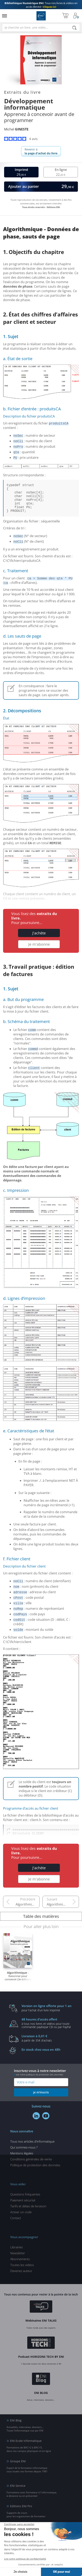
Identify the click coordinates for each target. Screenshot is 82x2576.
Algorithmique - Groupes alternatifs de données (28, 1915)
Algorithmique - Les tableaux (63, 1915)
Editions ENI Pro (21, 2517)
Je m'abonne (39, 952)
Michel (16, 129)
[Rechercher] (74, 28)
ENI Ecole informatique (26, 2451)
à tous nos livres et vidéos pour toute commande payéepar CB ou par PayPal (47, 2033)
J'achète (39, 941)
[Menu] (4, 15)
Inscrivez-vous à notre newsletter (41, 2083)
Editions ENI (41, 15)
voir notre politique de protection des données (39, 2085)
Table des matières (41, 1927)
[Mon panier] (65, 16)
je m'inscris (41, 2103)
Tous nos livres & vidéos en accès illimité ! (41, 5)
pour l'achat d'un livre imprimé (47, 2018)
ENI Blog (16, 2431)
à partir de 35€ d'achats (47, 2049)
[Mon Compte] (76, 16)
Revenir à (41, 151)
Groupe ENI (18, 2472)
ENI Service (17, 2496)
